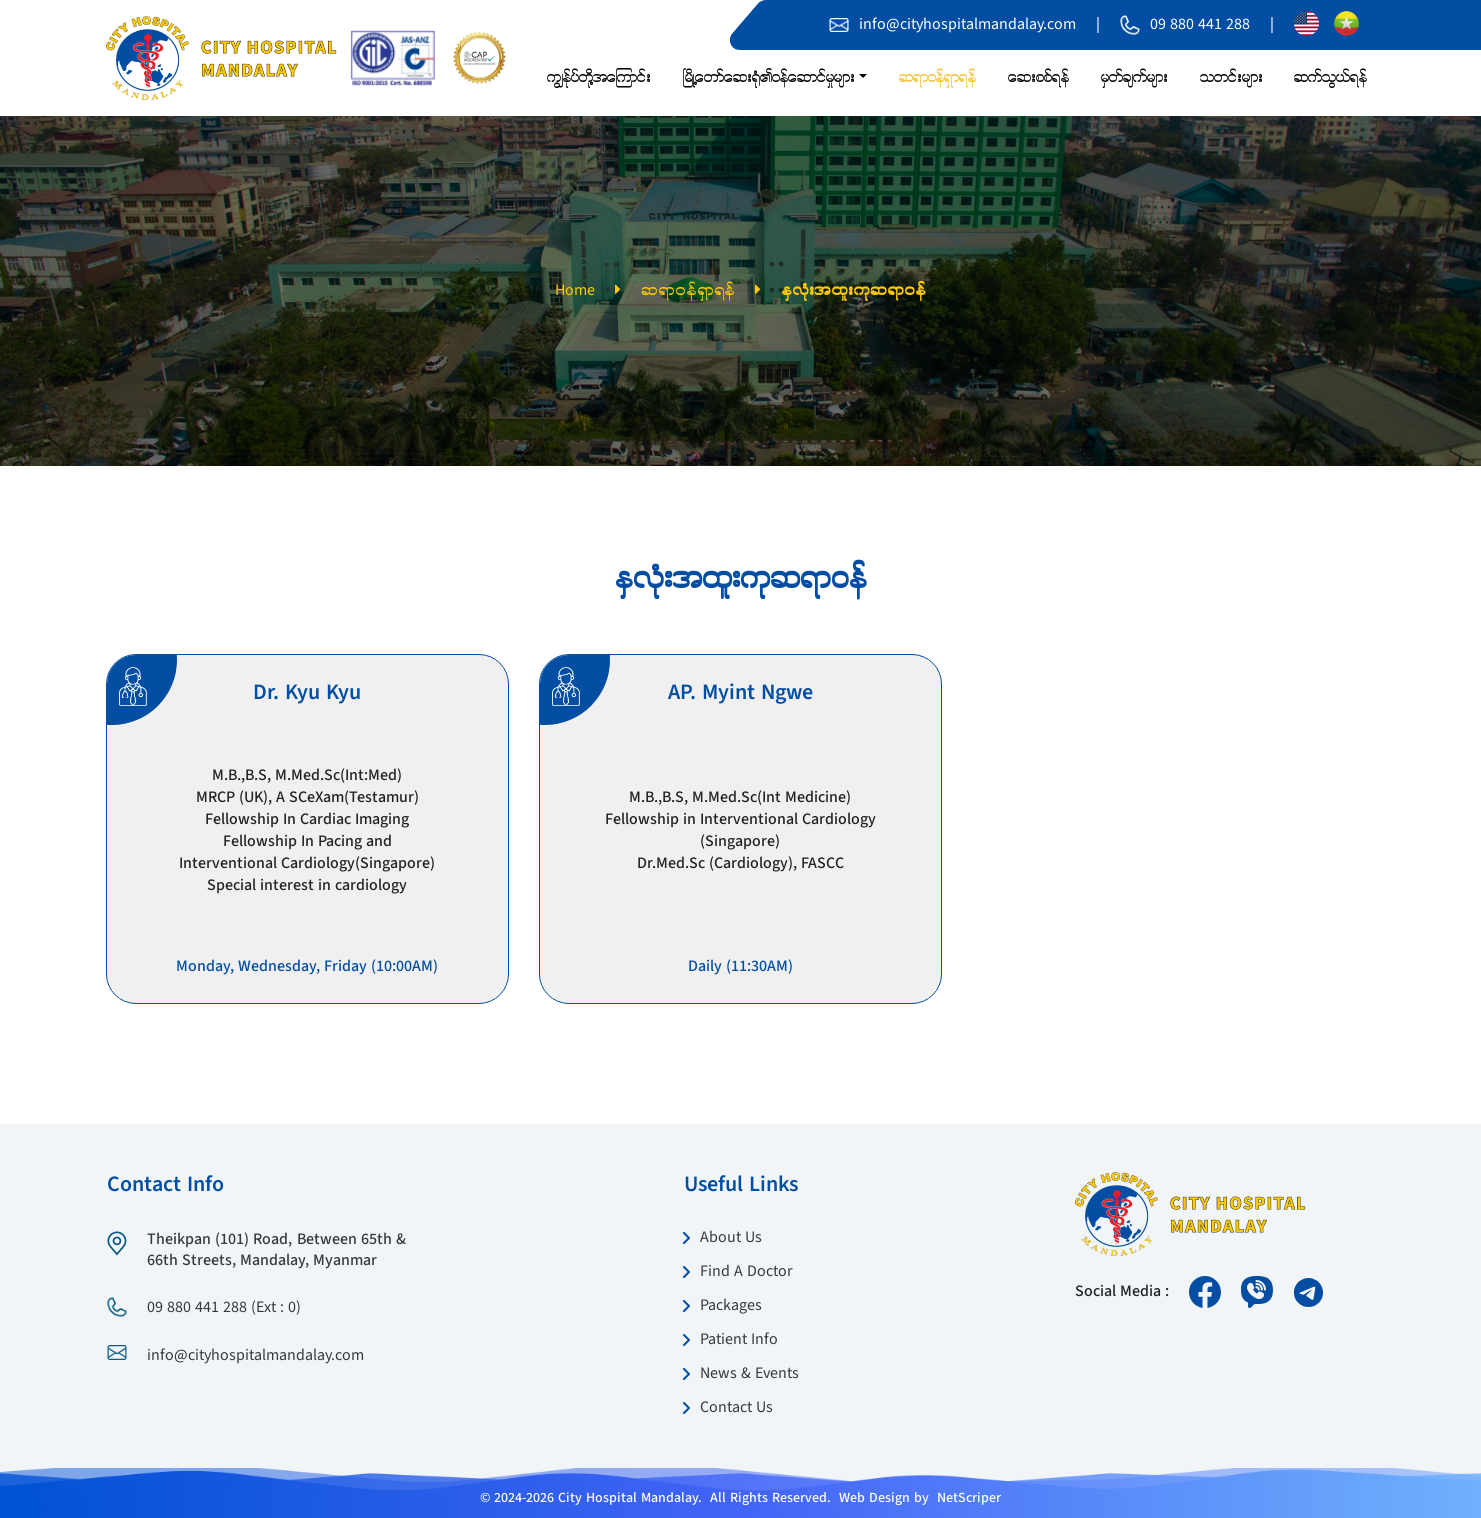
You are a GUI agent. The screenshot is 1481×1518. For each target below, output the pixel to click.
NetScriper (969, 1498)
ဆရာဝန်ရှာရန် (688, 291)
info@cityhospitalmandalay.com (967, 25)
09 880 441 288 (1200, 25)
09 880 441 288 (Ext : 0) (224, 1308)
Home (575, 291)
